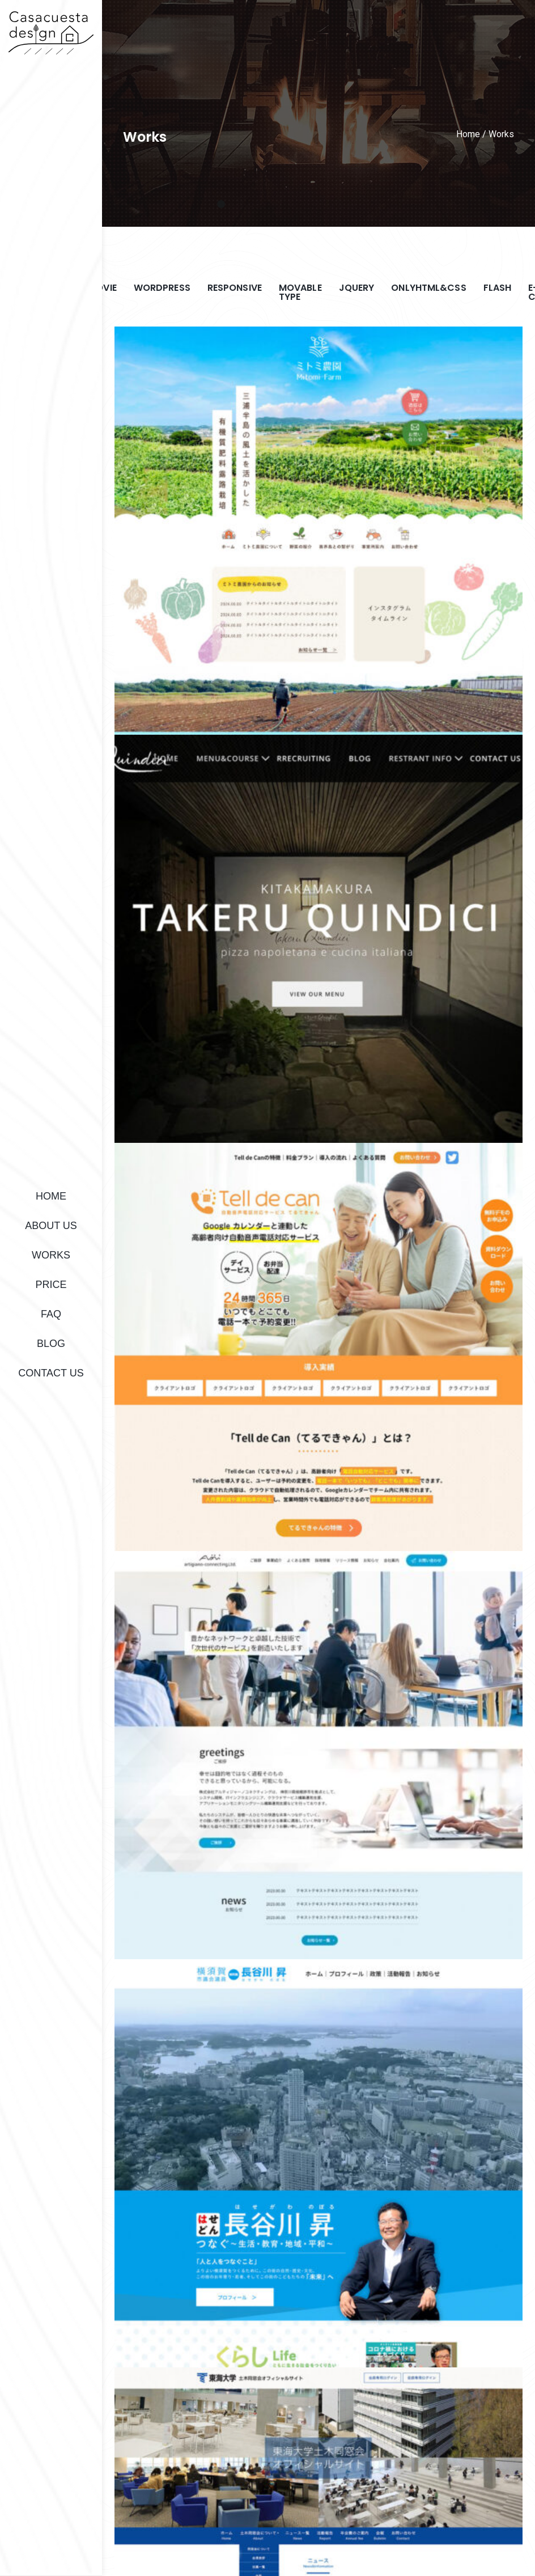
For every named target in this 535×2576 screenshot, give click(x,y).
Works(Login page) (491, 2537)
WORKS (51, 1255)
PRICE (50, 1284)
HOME (51, 1196)
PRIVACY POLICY (410, 2537)
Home (468, 134)
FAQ (51, 1314)
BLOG (51, 1343)
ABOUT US (51, 1225)
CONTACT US (50, 1373)
